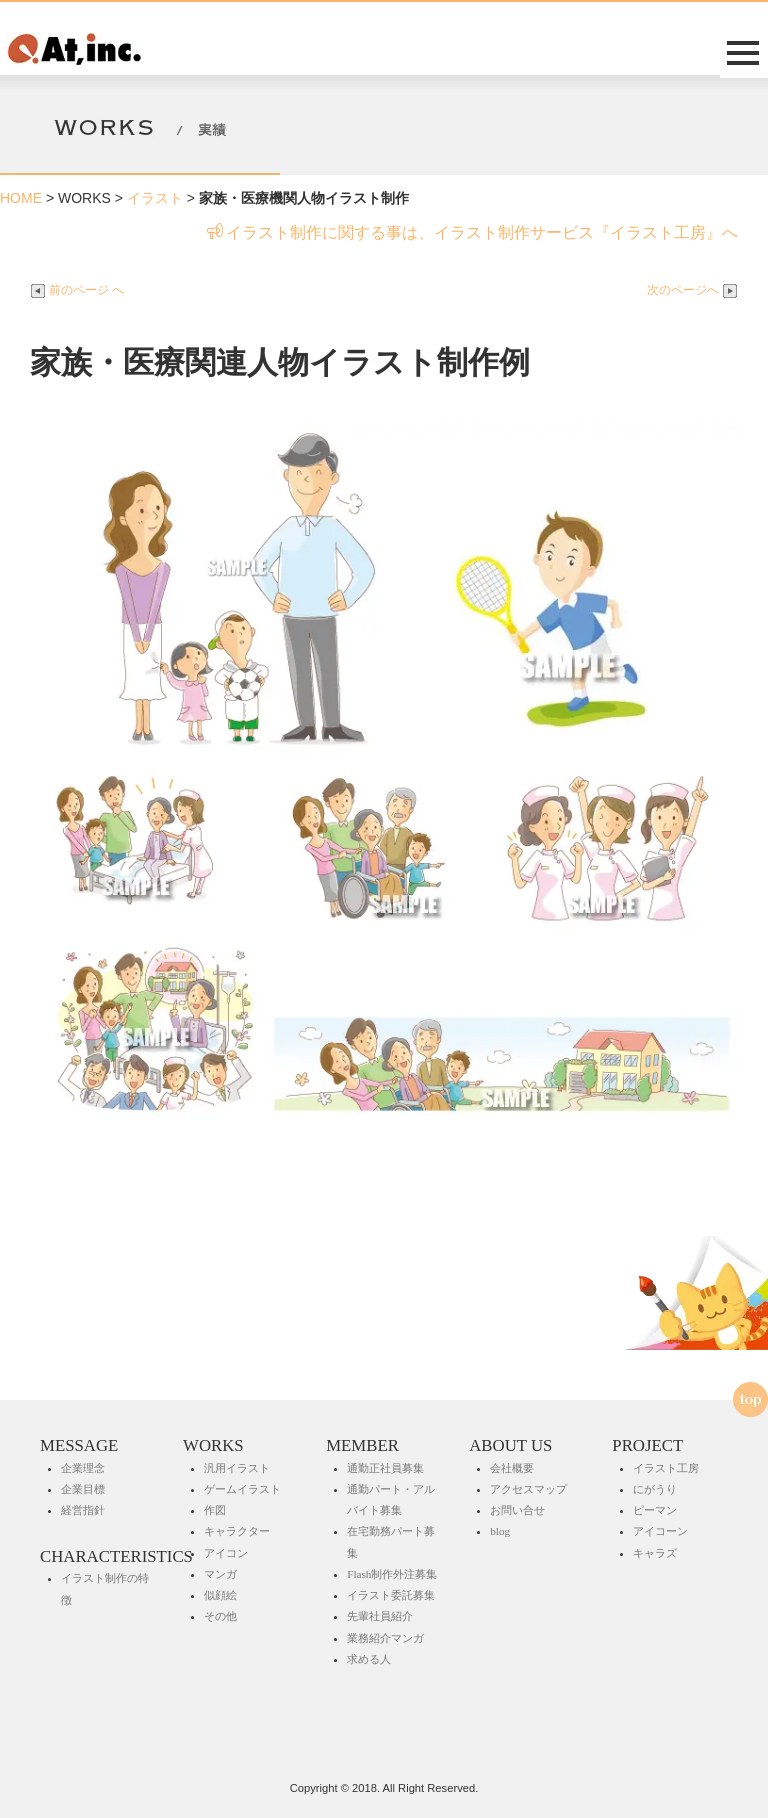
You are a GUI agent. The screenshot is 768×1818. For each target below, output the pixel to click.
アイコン (226, 1553)
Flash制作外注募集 (392, 1574)
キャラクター (237, 1531)
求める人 (369, 1659)
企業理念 (83, 1468)
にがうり (655, 1489)
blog (500, 1531)
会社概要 (512, 1468)
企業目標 (83, 1489)
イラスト (155, 198)
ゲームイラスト (242, 1489)
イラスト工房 (666, 1468)
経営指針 (83, 1510)
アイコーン (660, 1531)
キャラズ (655, 1553)
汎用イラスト (237, 1468)
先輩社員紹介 (380, 1616)
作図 (215, 1510)
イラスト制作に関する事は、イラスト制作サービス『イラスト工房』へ (472, 232)
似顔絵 (220, 1595)
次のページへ (692, 290)
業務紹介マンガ (385, 1638)
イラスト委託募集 (391, 1595)
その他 (220, 1616)
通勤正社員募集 (385, 1468)
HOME (21, 198)
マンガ (220, 1574)
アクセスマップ (528, 1489)
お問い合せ (517, 1510)
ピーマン (655, 1510)
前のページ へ (77, 290)
